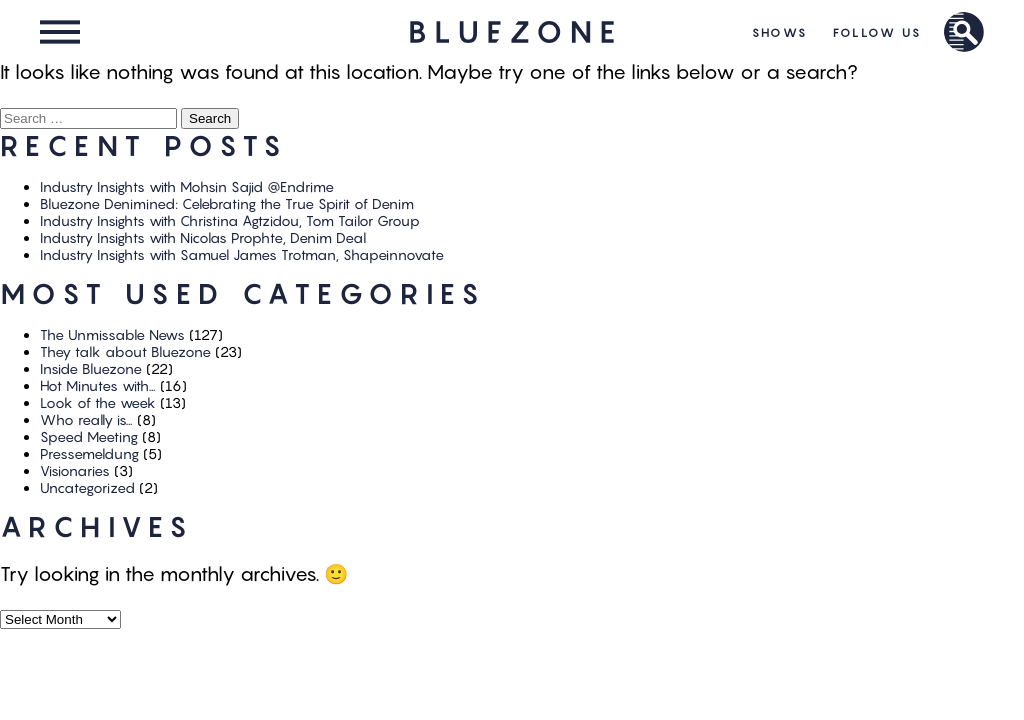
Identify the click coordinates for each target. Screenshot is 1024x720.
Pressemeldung (89, 453)
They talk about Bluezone (125, 351)
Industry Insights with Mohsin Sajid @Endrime (187, 186)
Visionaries (75, 470)
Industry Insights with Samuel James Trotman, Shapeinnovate (242, 254)
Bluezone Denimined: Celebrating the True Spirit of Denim (227, 203)
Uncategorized (87, 487)
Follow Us (877, 32)
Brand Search (964, 32)
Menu (60, 32)
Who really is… (86, 419)
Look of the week (98, 402)
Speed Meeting (89, 436)
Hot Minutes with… (98, 385)
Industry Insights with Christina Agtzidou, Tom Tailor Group (230, 220)
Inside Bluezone (91, 368)
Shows (780, 32)
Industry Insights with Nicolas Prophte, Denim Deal (203, 237)
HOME (512, 32)
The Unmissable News (112, 334)
